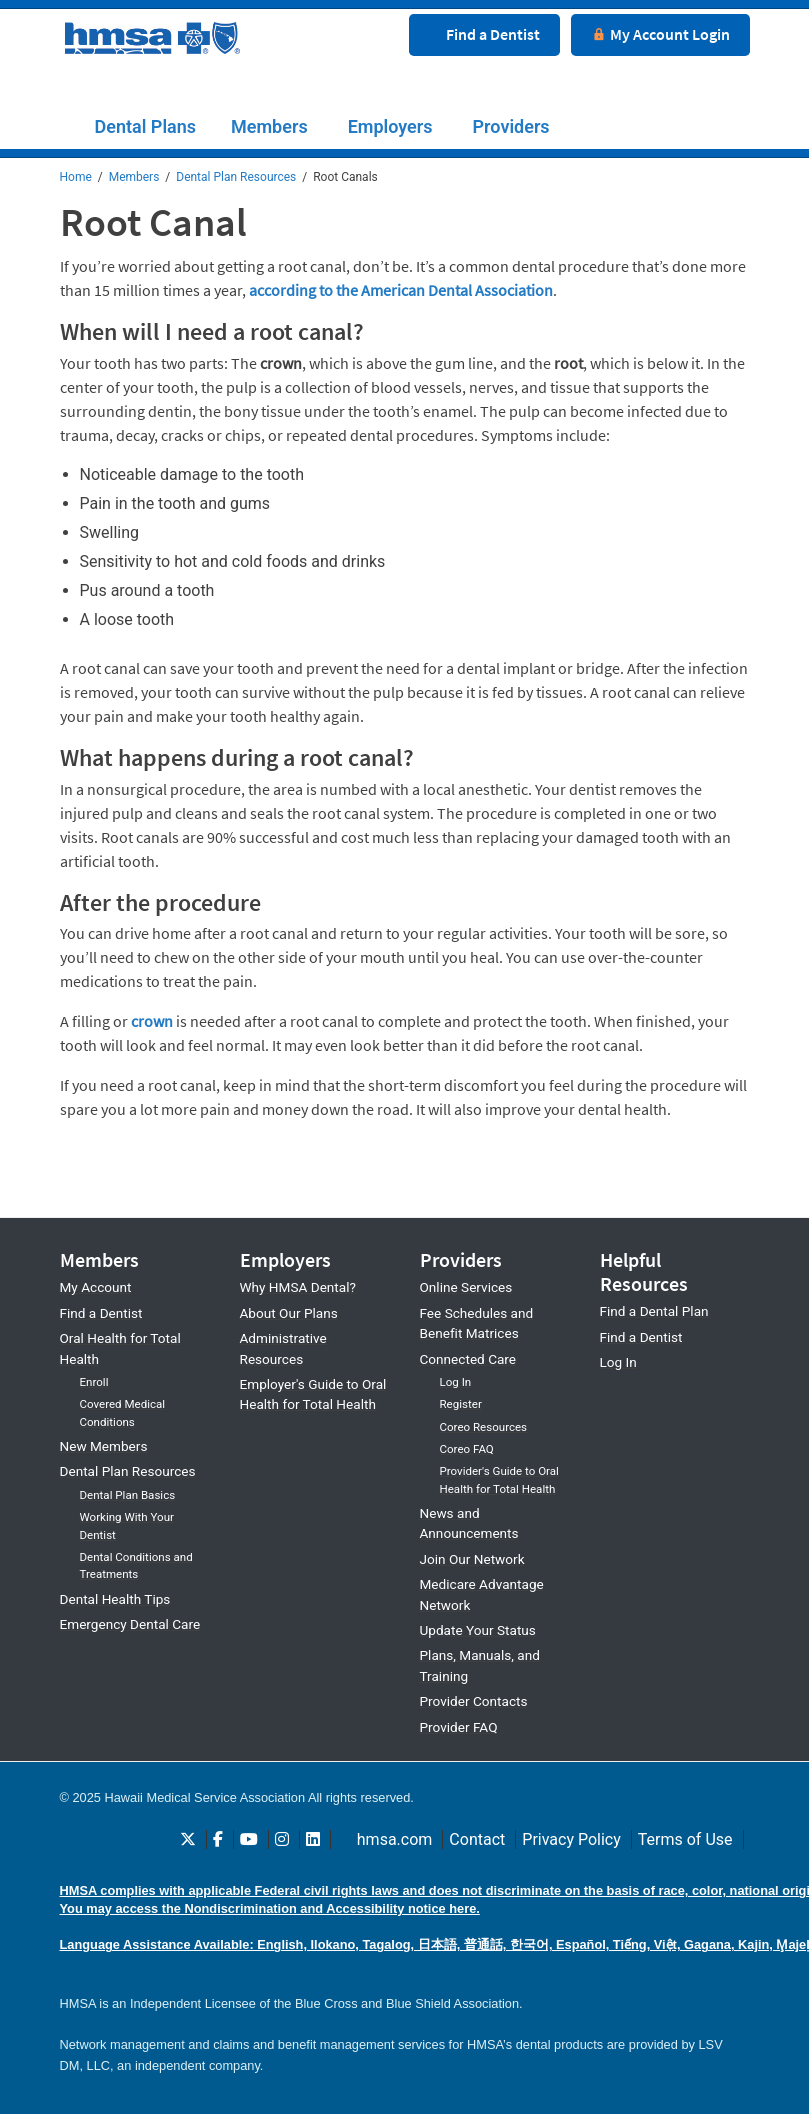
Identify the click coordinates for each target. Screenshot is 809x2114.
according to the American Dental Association (401, 288)
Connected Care (468, 1357)
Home (76, 177)
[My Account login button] (660, 28)
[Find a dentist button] (484, 28)
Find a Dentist (101, 1311)
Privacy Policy (571, 1837)
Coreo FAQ (467, 1447)
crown (152, 1019)
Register (461, 1402)
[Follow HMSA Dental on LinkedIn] (313, 1837)
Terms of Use (685, 1837)
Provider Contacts (474, 1699)
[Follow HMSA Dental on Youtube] (249, 1837)
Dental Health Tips (115, 1596)
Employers (390, 126)
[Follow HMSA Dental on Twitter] (188, 1837)
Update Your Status (478, 1628)
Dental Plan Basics (128, 1493)
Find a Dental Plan (654, 1309)
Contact (477, 1837)
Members (269, 126)
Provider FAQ (459, 1725)
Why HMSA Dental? (298, 1285)
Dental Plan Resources (236, 177)
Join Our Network (472, 1557)
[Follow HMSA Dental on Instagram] (282, 1837)
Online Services (466, 1285)
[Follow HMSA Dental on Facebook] (218, 1837)
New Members (104, 1444)
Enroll (94, 1380)
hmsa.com (395, 1837)
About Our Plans (289, 1311)
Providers (511, 126)
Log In (456, 1380)
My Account (96, 1285)
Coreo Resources (484, 1425)
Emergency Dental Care (130, 1622)
